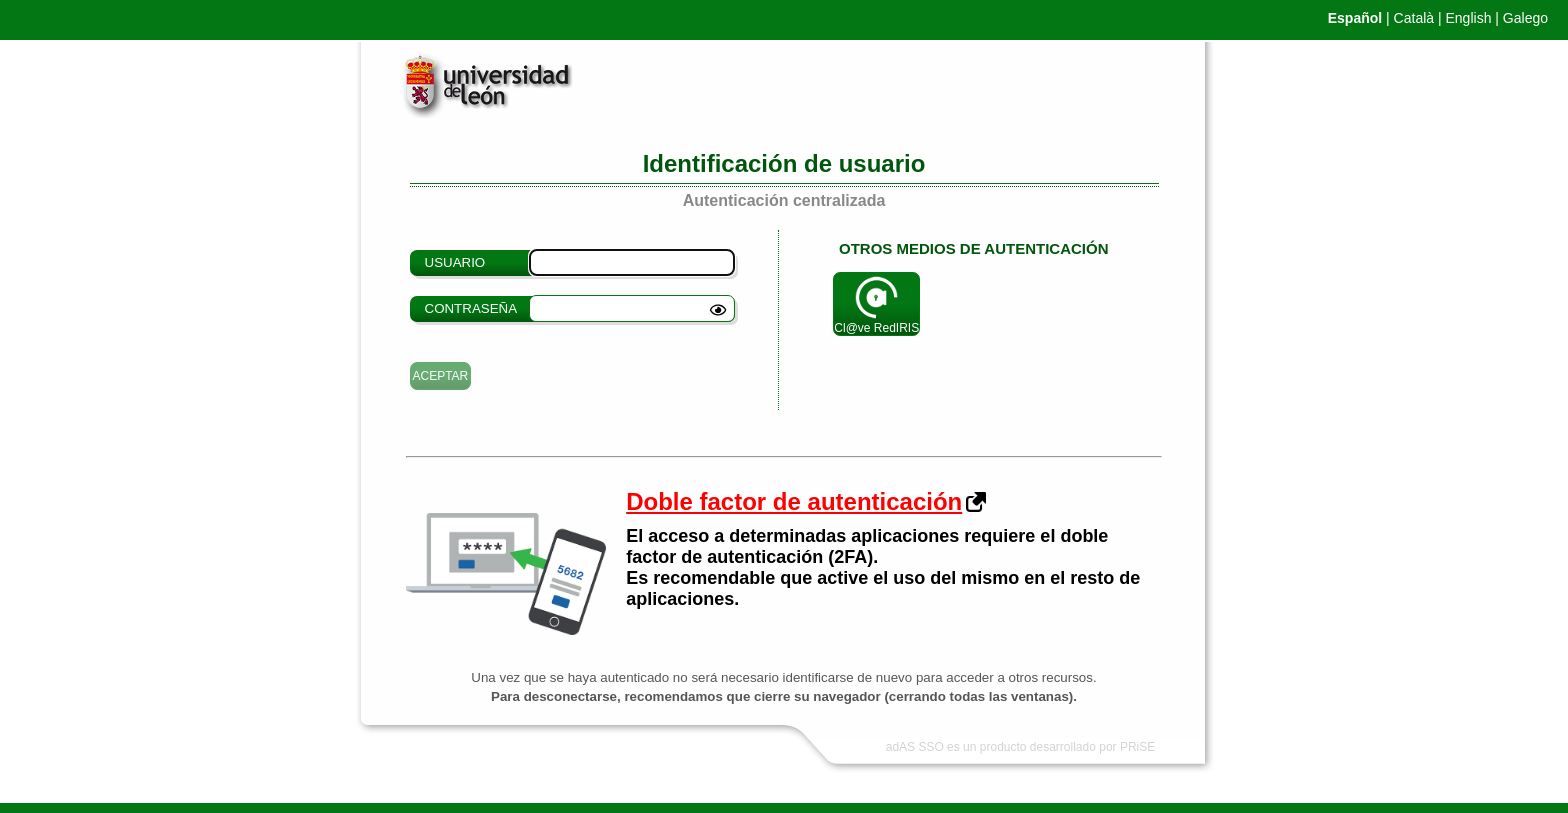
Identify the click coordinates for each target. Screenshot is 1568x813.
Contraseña (471, 308)
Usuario (455, 262)
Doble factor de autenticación (794, 501)
